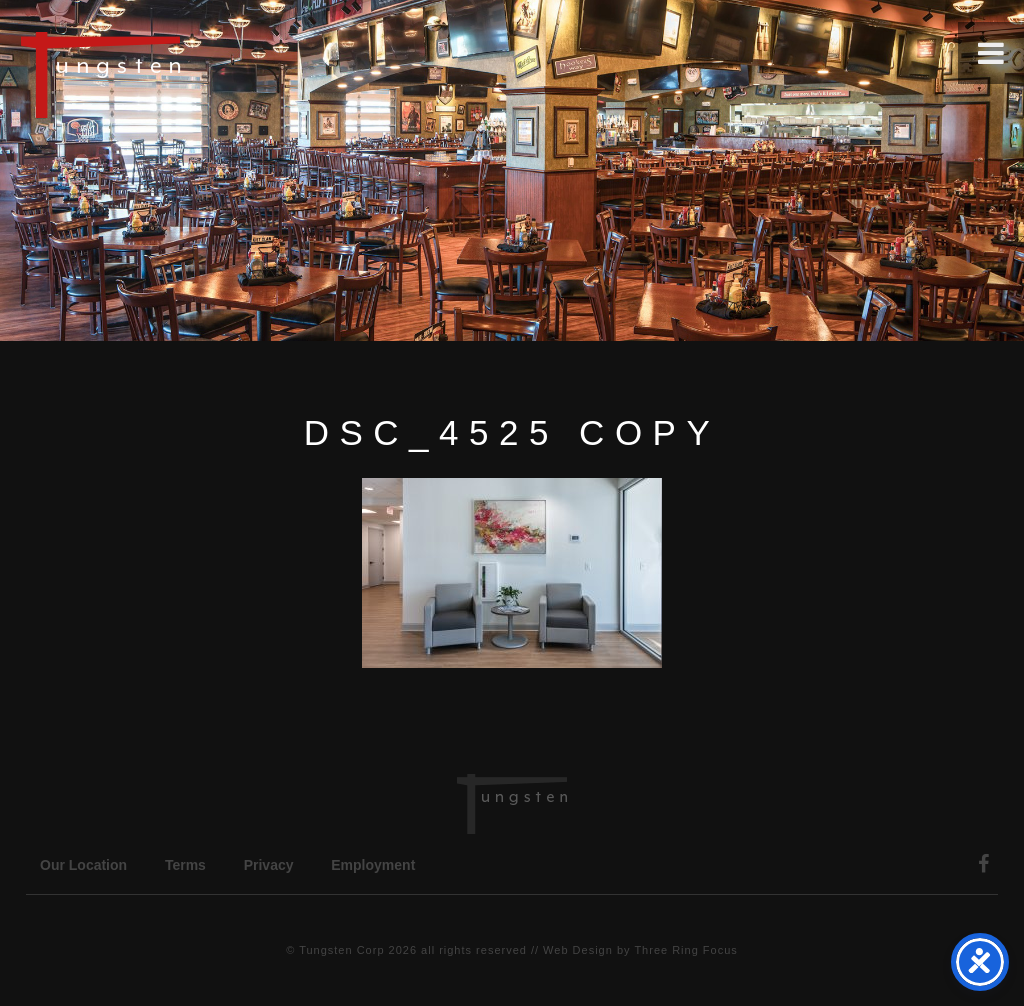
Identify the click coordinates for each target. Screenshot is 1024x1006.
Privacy (269, 865)
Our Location (83, 865)
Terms (185, 865)
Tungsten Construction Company (170, 74)
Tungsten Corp (341, 950)
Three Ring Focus (685, 950)
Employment (373, 865)
